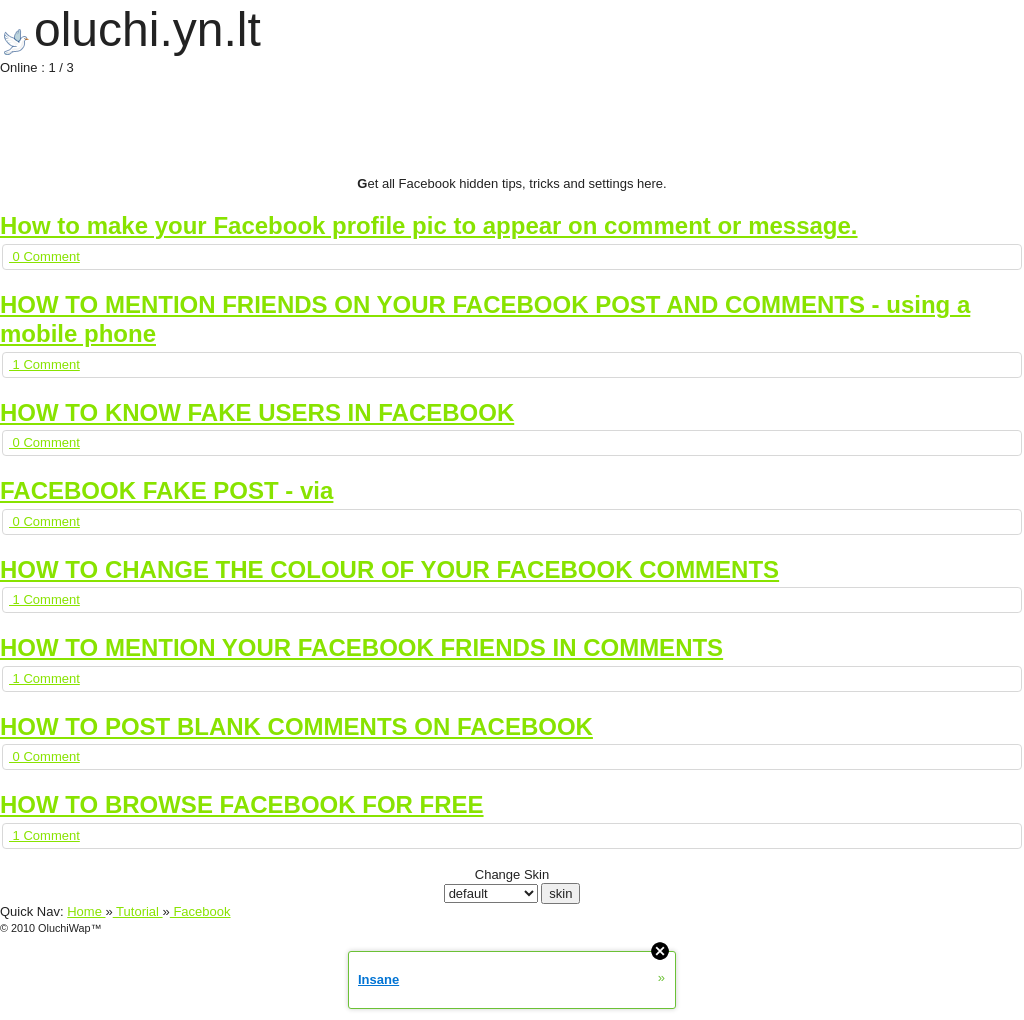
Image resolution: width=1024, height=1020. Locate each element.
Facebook (200, 911)
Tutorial (138, 911)
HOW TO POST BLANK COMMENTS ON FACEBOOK (296, 726)
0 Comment (44, 256)
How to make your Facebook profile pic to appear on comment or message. (429, 225)
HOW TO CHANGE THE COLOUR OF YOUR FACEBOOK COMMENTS (389, 569)
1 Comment (44, 364)
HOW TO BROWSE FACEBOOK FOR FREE (242, 804)
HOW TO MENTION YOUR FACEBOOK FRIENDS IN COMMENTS (361, 647)
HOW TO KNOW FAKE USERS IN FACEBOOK (257, 412)
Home (86, 911)
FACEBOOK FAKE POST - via (166, 490)
